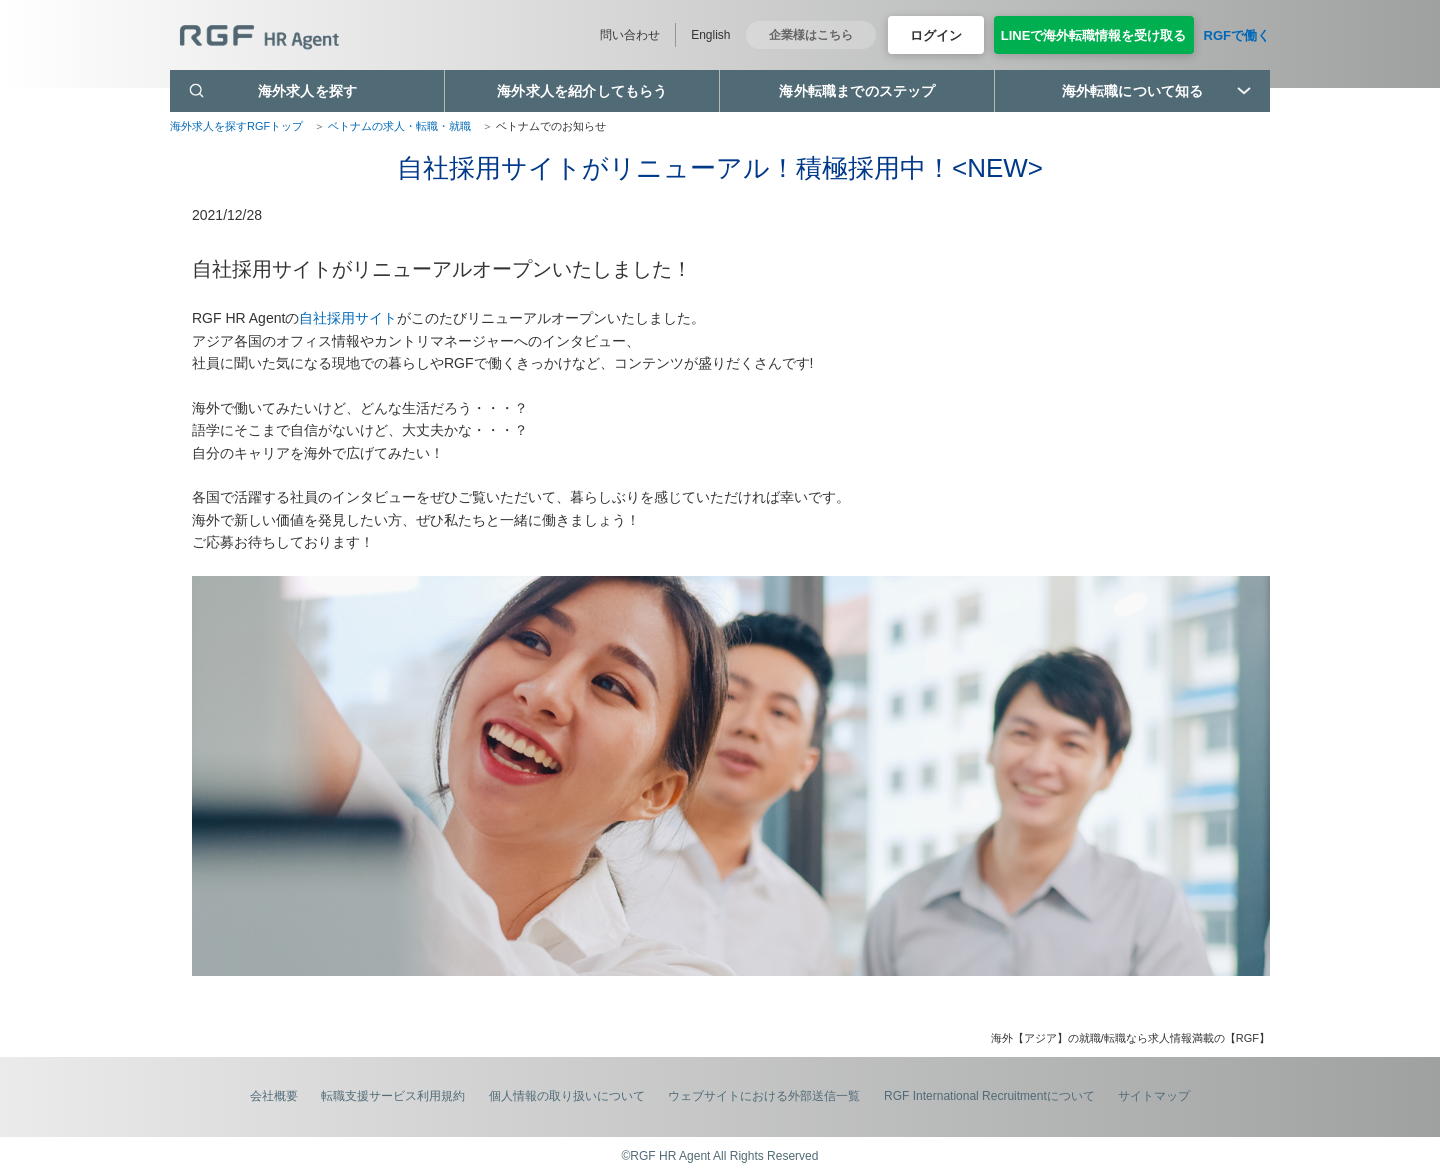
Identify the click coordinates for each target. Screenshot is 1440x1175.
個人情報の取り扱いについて (567, 1096)
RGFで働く (1237, 35)
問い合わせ (630, 35)
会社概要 (274, 1096)
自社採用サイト (348, 318)
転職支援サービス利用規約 (393, 1096)
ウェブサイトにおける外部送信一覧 (764, 1096)
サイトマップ (1154, 1096)
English (710, 35)
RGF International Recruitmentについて (989, 1096)
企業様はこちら (811, 35)
